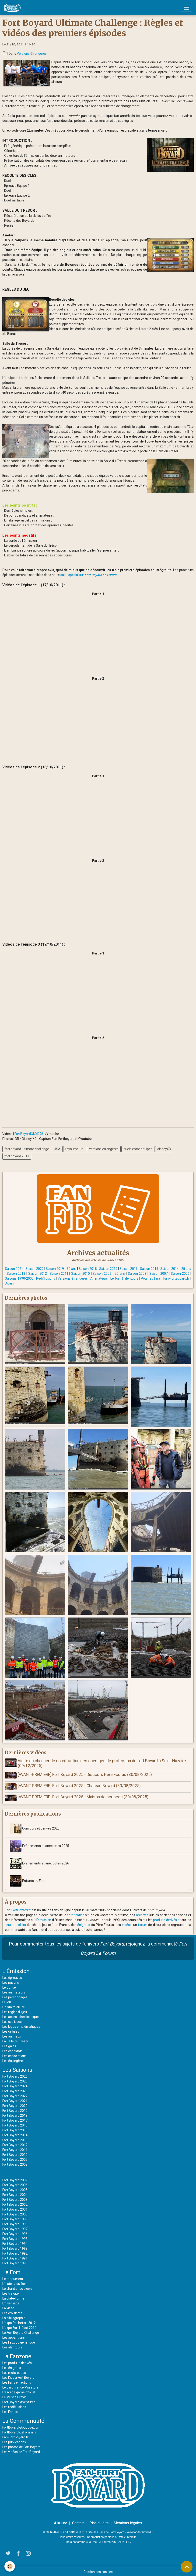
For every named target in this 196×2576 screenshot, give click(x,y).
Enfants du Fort (27, 1879)
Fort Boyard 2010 (15, 2153)
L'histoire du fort (14, 2282)
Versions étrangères (32, 53)
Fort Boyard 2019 (15, 2109)
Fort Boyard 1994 (15, 2242)
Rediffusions (45, 1278)
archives (142, 1913)
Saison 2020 (34, 1269)
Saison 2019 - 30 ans (61, 1269)
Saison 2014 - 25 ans (175, 1269)
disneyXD (164, 1149)
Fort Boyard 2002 (15, 2203)
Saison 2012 (37, 1273)
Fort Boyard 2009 (15, 2158)
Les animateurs (13, 1990)
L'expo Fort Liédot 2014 (19, 2326)
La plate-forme (13, 2296)
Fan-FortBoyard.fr (176, 1278)
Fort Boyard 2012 (15, 2143)
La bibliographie (13, 2316)
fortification (75, 1913)
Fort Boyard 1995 (15, 2237)
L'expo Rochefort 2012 (19, 2321)
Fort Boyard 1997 (15, 2227)
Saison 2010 (80, 1273)
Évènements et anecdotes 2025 (39, 1844)
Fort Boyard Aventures (18, 2400)
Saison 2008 (137, 1273)
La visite (8, 2306)
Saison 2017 (108, 1269)
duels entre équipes (137, 1149)
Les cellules (10, 2029)
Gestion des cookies (98, 2570)
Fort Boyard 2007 (15, 2178)
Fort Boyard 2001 (15, 2207)
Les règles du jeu (14, 2010)
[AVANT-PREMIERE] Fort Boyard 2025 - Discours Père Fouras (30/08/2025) (85, 1774)
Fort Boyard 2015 (15, 2128)
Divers (9, 1283)
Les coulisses (12, 2020)
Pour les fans (151, 1278)
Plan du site (99, 2521)
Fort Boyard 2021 (15, 2099)
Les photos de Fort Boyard (21, 2445)
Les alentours (12, 2345)
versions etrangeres (104, 1149)
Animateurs (99, 1278)
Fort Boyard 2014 (15, 2133)
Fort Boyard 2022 (15, 2094)
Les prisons (10, 1981)
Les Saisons (17, 2068)
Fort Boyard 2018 (15, 2114)
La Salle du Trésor (15, 2039)
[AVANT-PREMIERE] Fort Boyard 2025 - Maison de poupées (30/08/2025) (83, 1795)
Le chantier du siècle (17, 2287)
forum (142, 1923)
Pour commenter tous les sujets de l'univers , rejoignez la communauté (98, 1946)
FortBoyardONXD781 (29, 1134)
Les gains (9, 2044)
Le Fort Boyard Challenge (20, 2331)
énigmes (83, 1923)
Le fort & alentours (124, 1278)
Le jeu (6, 2000)
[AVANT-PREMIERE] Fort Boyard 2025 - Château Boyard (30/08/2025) (79, 1785)
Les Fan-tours (12, 2410)
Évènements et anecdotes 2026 (39, 1861)
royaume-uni (74, 1149)
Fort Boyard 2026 (15, 2074)
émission (44, 1918)
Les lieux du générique (18, 2340)
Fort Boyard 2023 (15, 2089)
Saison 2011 (59, 1273)
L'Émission (16, 1969)
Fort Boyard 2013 (15, 2138)
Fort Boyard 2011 (15, 2148)
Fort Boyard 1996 (15, 2232)
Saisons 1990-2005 (19, 1278)
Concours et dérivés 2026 (35, 1827)
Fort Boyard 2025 (15, 2079)
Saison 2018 (88, 1269)
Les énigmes (11, 2366)
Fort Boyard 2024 (15, 2084)
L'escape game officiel (18, 2390)
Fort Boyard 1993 (15, 2247)
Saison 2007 (158, 1273)
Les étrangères (13, 2059)
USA (57, 1149)
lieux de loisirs (15, 1923)
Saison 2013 (16, 1273)
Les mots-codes (14, 2371)
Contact (78, 2521)
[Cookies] (10, 2566)
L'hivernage (10, 2301)
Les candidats (12, 2049)
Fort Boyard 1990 (15, 2261)
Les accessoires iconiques (21, 2015)
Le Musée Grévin (14, 2395)
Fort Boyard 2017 (15, 2118)
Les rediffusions (14, 2405)
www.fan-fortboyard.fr (140, 2530)
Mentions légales (128, 2521)
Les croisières (12, 2311)
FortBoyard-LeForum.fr (19, 2430)
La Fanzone (16, 2354)
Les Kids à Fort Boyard (18, 2376)
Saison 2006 (180, 1273)
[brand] (13, 8)
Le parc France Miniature (20, 2385)
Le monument (12, 2277)
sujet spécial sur (88, 575)
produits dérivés (165, 1918)
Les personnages (15, 1995)
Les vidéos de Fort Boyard (21, 2450)
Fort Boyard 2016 (15, 2123)
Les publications (14, 2440)
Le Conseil (9, 1985)
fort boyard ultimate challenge (26, 1149)
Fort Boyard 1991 (15, 2256)
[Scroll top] (186, 2567)
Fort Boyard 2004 (15, 2193)
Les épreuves (12, 1976)
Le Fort (11, 2270)
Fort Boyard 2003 (15, 2198)
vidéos (127, 1923)
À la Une (60, 2521)
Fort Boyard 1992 (15, 2251)
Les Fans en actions (16, 2380)
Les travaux (10, 2291)
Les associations (14, 2054)
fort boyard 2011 (16, 1156)
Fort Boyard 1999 (15, 2217)
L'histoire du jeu (13, 2005)
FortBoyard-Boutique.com (21, 2425)
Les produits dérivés (17, 2361)
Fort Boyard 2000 (15, 2212)
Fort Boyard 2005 (15, 2188)
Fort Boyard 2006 (15, 2183)
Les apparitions (13, 2335)
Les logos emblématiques (21, 2025)
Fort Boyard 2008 (15, 2162)
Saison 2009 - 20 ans (109, 1273)
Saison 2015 (149, 1269)
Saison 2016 (128, 1269)
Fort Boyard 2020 (15, 2104)
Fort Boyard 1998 (15, 2222)
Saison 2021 (14, 1269)
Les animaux (11, 2034)
